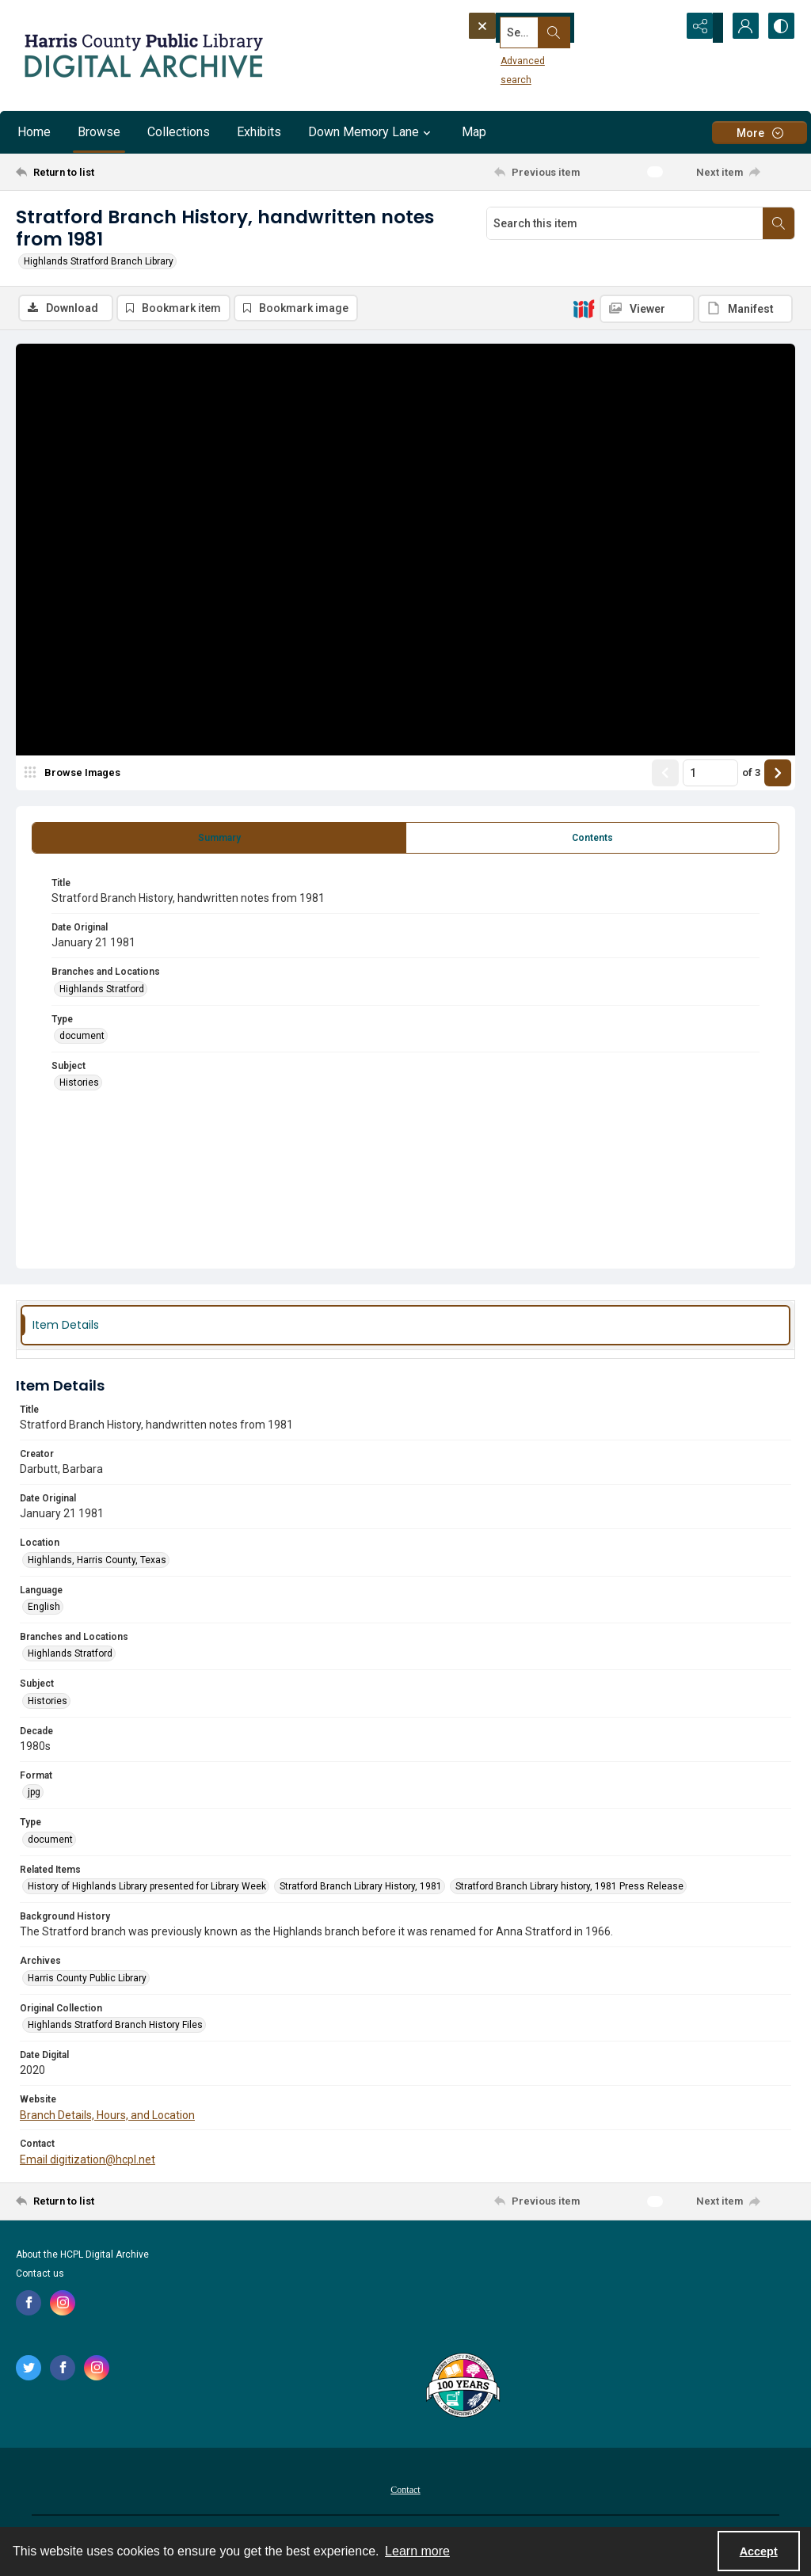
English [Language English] (44, 1609)
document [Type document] (82, 1038)
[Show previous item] (665, 775)
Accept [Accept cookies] (759, 2551)
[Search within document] (778, 223)
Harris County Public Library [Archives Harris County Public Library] (87, 1979)
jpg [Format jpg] (34, 1794)
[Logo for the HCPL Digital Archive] (142, 55)
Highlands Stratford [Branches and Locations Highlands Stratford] (101, 990)
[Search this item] (625, 223)
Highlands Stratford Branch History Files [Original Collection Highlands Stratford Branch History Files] (115, 2027)
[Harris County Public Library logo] (462, 2388)
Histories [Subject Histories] (79, 1084)
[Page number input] (710, 775)
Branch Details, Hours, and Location (107, 2116)
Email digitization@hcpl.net (87, 2162)
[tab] (219, 840)
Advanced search (512, 56)
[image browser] (75, 775)
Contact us (40, 2275)
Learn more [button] (417, 2551)
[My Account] (740, 28)
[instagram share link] (62, 2304)
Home (34, 131)
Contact (405, 2491)
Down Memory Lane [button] (371, 132)
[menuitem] (405, 2490)
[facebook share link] (28, 2304)
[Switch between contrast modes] (779, 28)
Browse (99, 131)
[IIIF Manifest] (745, 309)
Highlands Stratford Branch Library (98, 261)
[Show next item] (777, 775)
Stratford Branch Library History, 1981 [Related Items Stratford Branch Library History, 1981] (361, 1888)
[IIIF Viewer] (647, 309)
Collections (178, 131)
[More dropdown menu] (759, 132)
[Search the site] (544, 28)
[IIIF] (583, 308)
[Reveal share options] (700, 28)
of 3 (751, 775)
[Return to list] (121, 172)
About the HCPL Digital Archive (82, 2256)
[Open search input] (660, 28)
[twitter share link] (28, 2369)
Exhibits (259, 131)
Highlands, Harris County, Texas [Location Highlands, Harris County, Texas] (97, 1561)
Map (474, 131)
